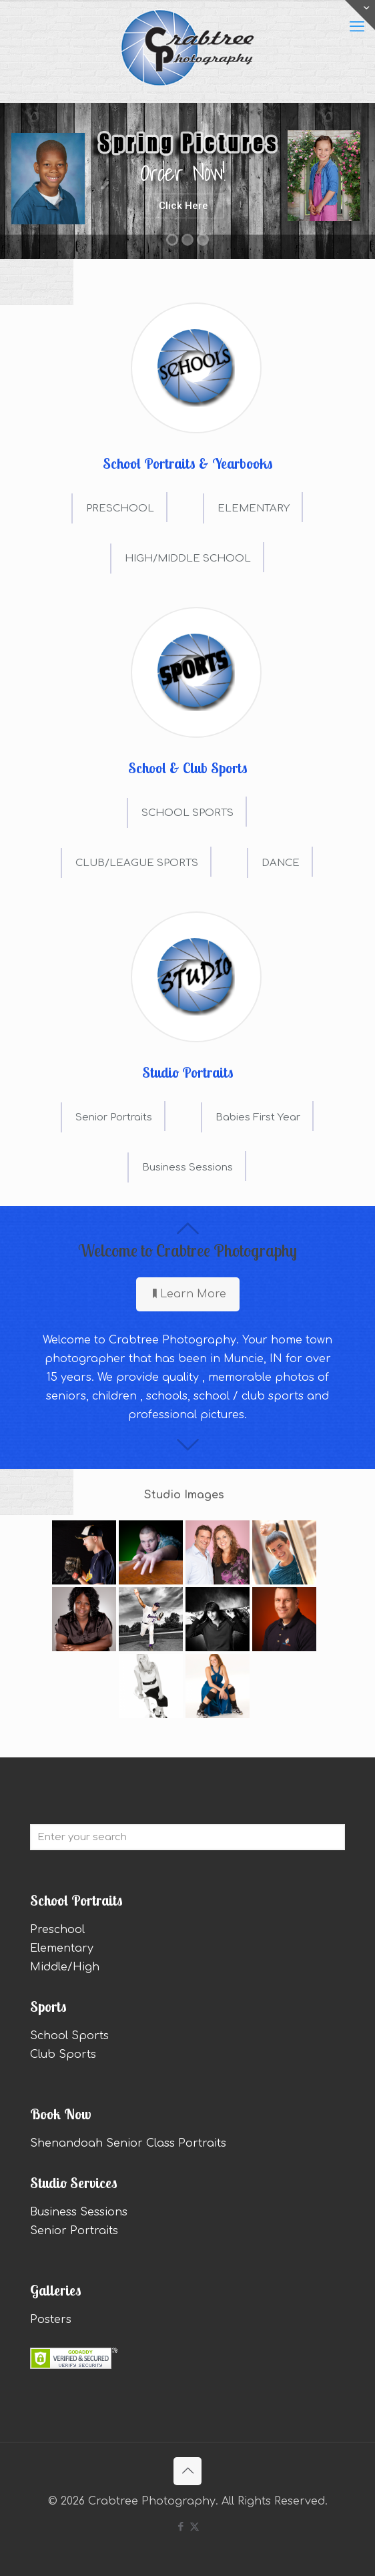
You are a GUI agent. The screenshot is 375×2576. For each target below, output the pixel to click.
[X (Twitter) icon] (195, 2527)
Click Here (183, 206)
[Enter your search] (187, 1837)
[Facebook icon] (180, 2527)
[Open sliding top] (360, 15)
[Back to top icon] (187, 2471)
